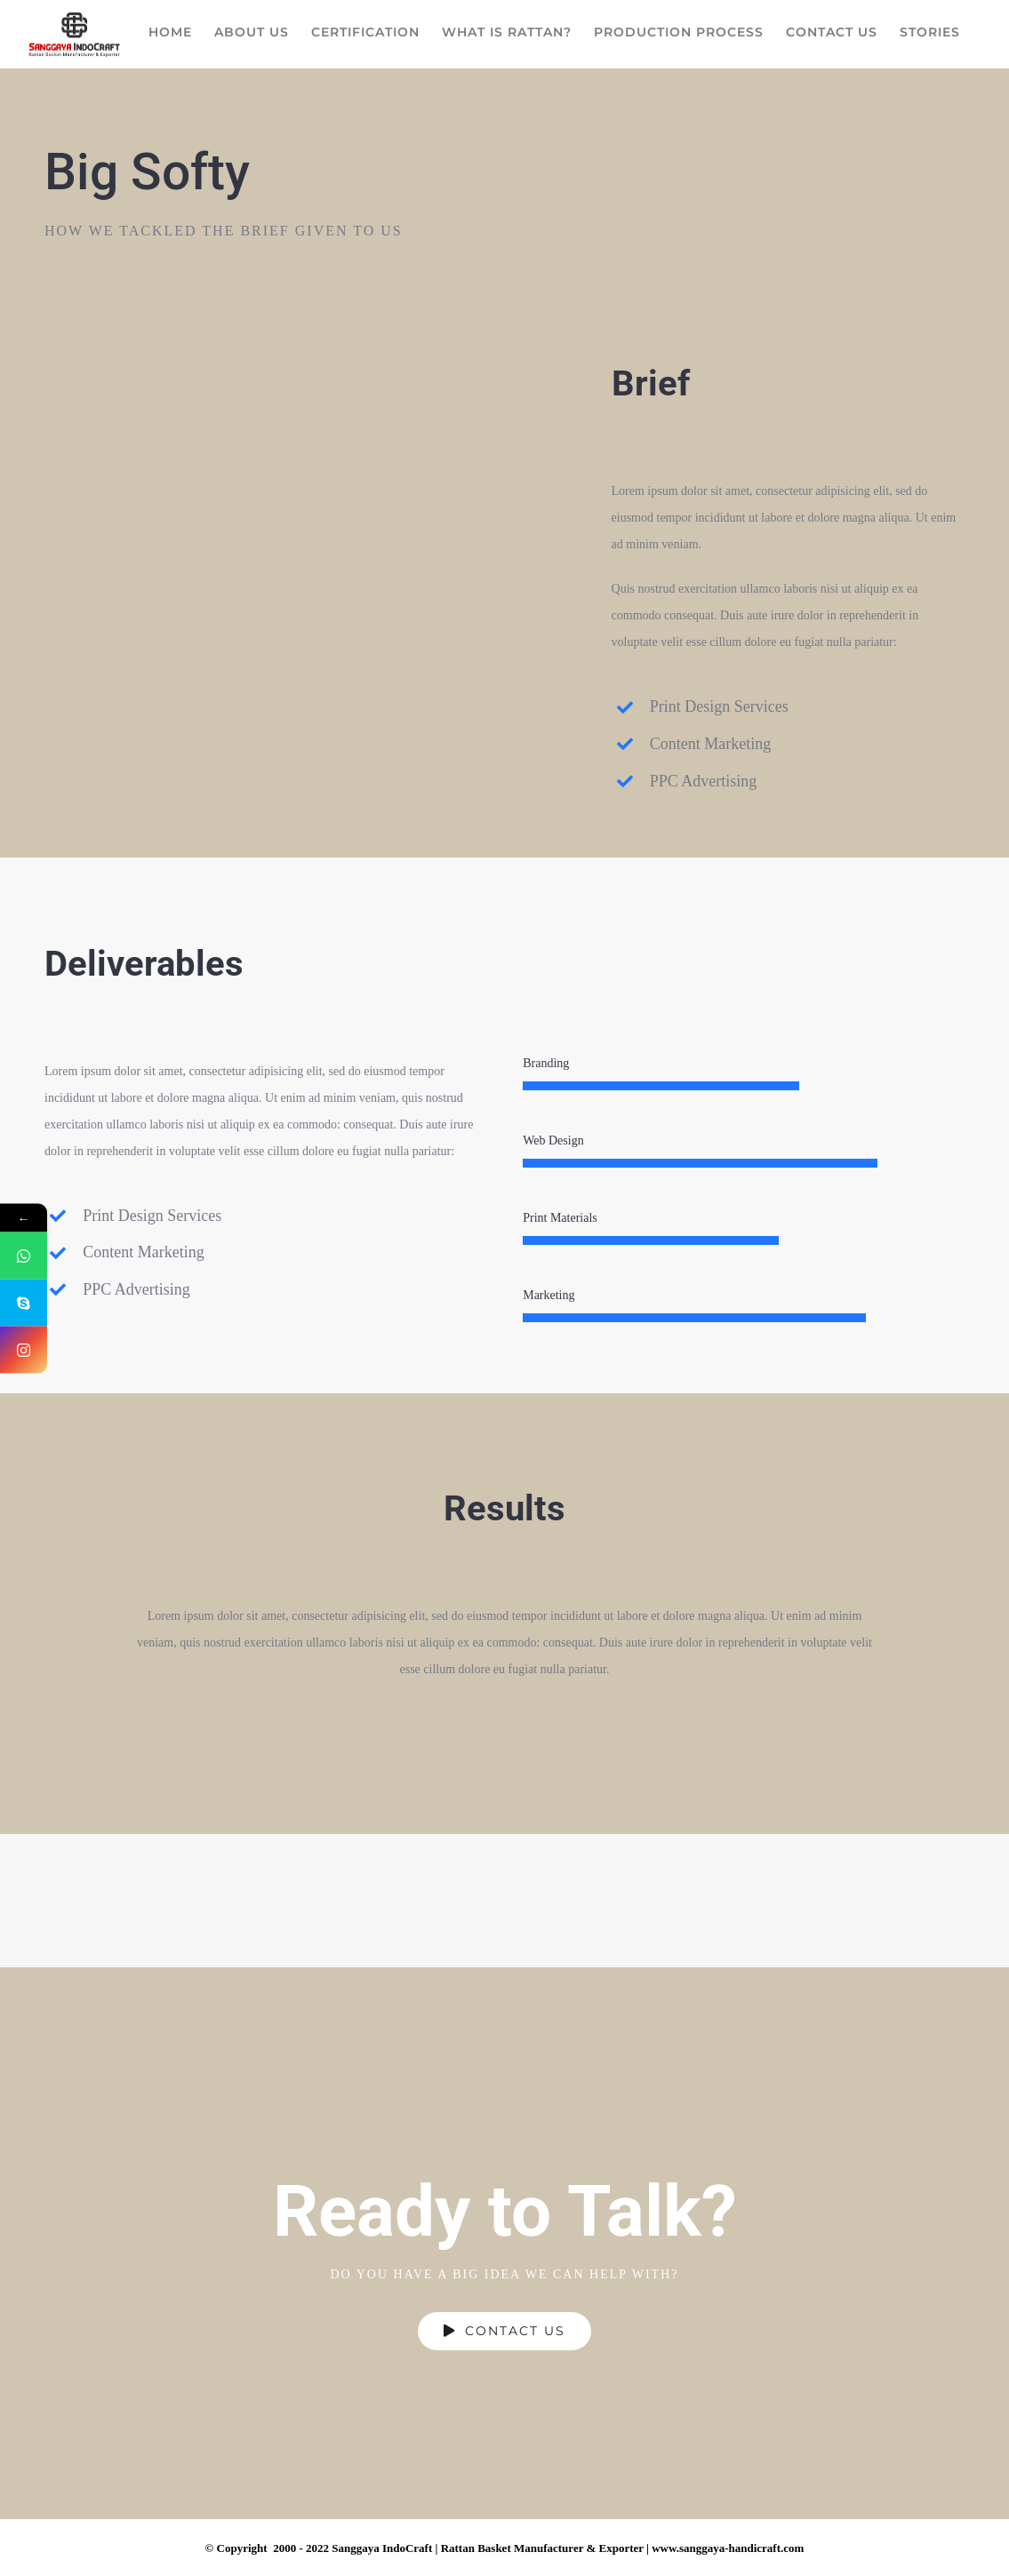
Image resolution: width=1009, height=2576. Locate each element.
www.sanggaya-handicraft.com (728, 2548)
